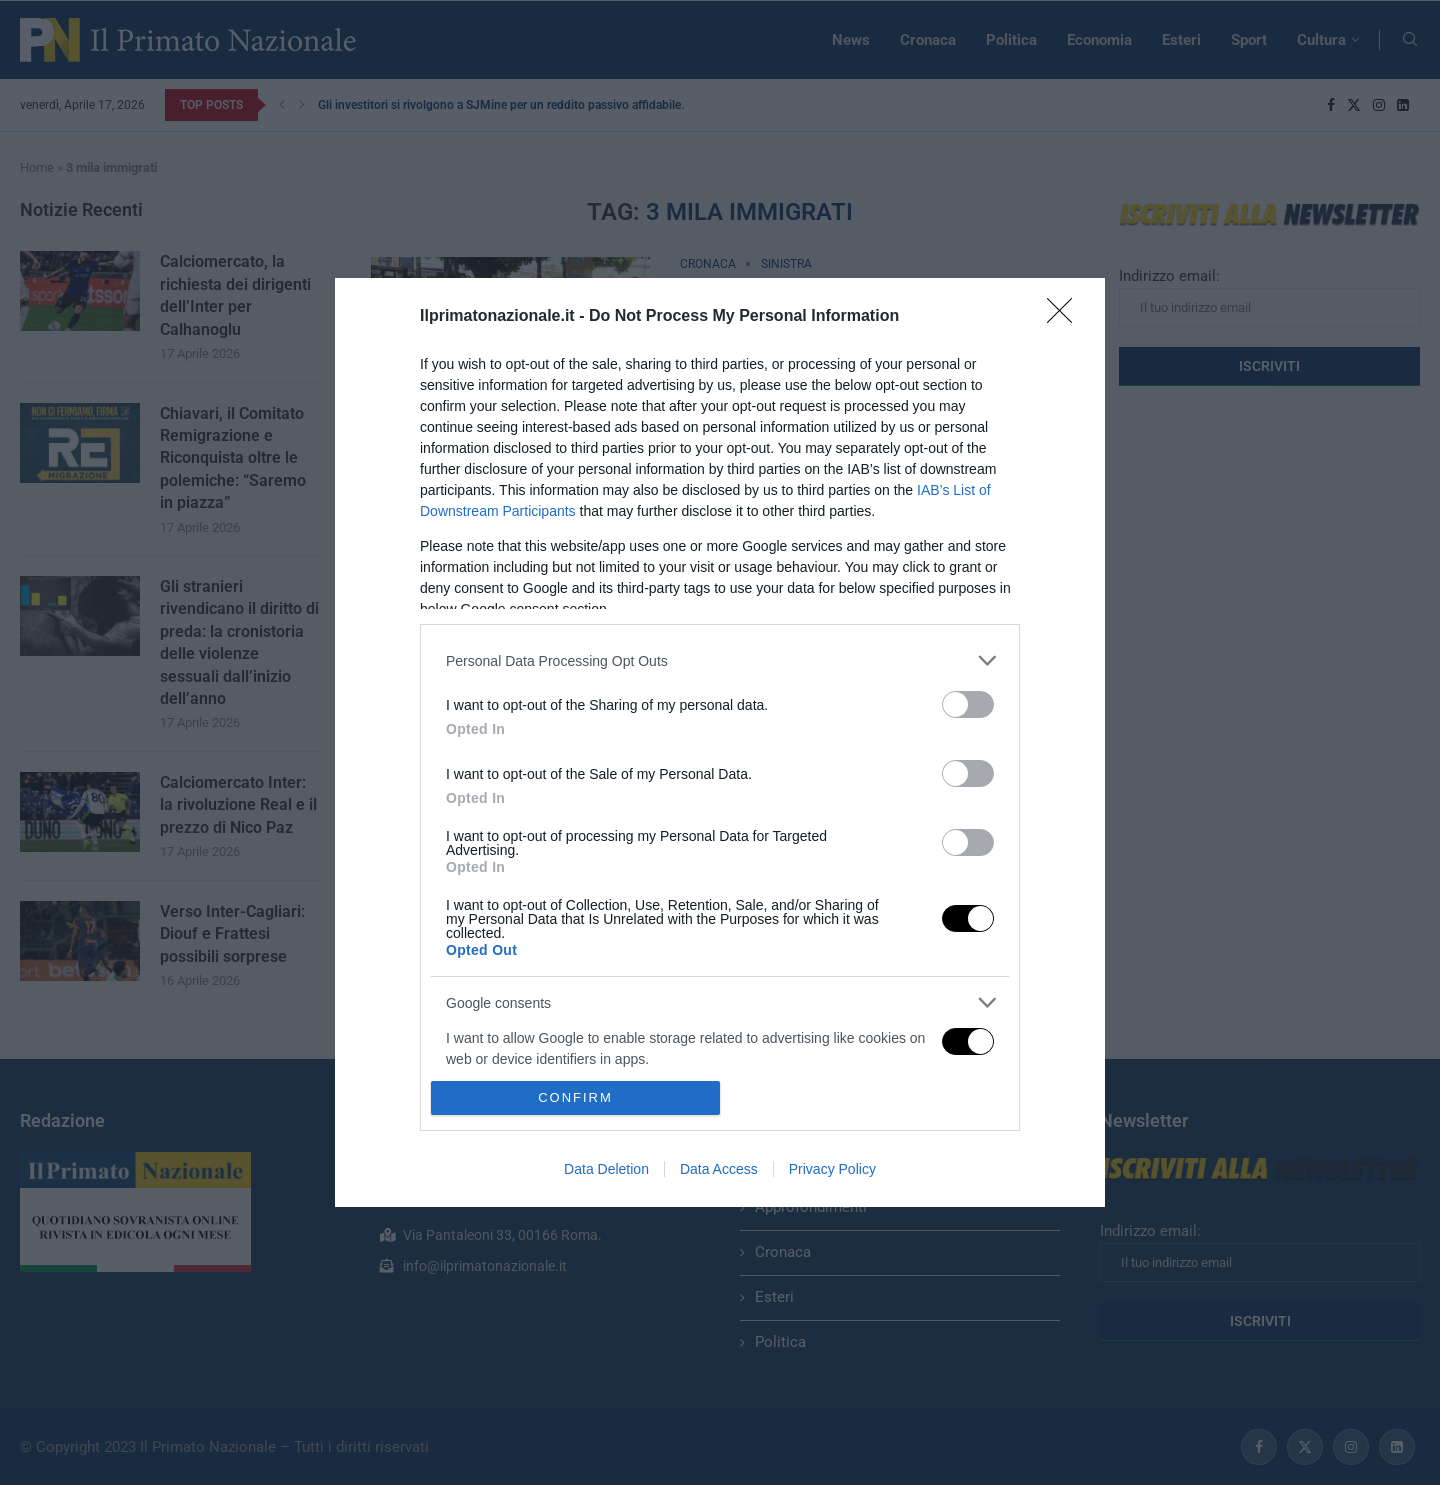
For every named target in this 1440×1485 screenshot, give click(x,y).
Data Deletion (606, 1169)
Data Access (719, 1169)
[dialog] (720, 742)
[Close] (1066, 317)
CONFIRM (575, 1096)
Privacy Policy (832, 1169)
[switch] (968, 704)
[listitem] (720, 660)
